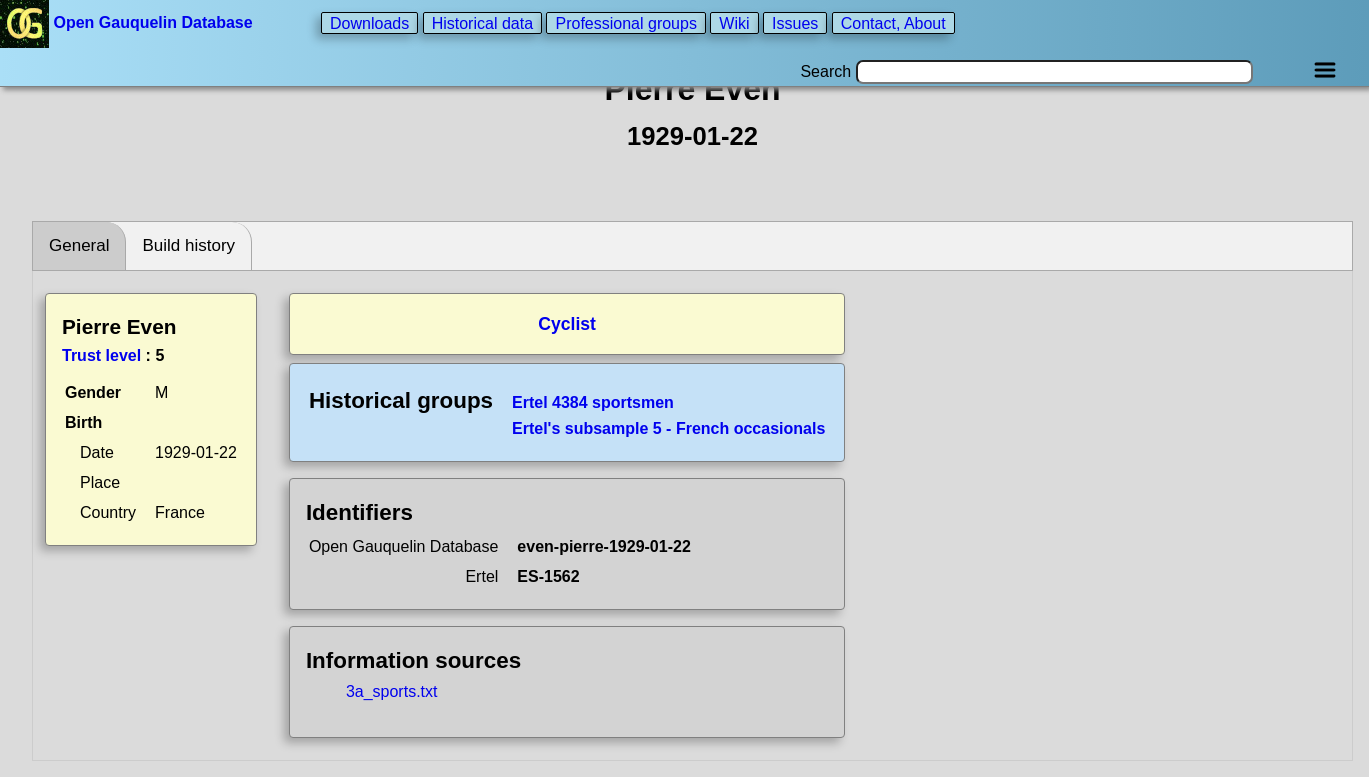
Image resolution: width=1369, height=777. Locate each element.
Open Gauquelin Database (128, 22)
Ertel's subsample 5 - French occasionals (668, 428)
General (79, 245)
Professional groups (625, 22)
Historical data (482, 22)
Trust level (101, 355)
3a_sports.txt (392, 691)
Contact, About (893, 22)
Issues (795, 22)
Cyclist (567, 324)
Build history (188, 245)
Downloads (369, 22)
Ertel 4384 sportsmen (593, 402)
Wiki (734, 22)
